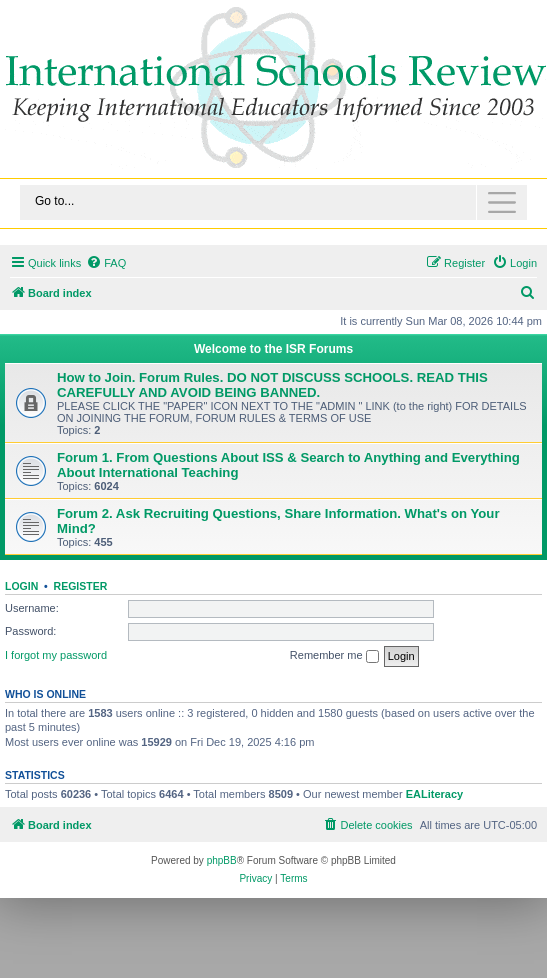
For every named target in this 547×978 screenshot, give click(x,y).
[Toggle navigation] (273, 202)
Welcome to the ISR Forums (273, 349)
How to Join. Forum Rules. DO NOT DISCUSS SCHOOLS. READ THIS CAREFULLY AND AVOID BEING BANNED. (272, 385)
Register (81, 586)
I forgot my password (56, 655)
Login (21, 586)
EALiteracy (434, 794)
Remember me (334, 656)
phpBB (222, 860)
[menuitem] (106, 263)
